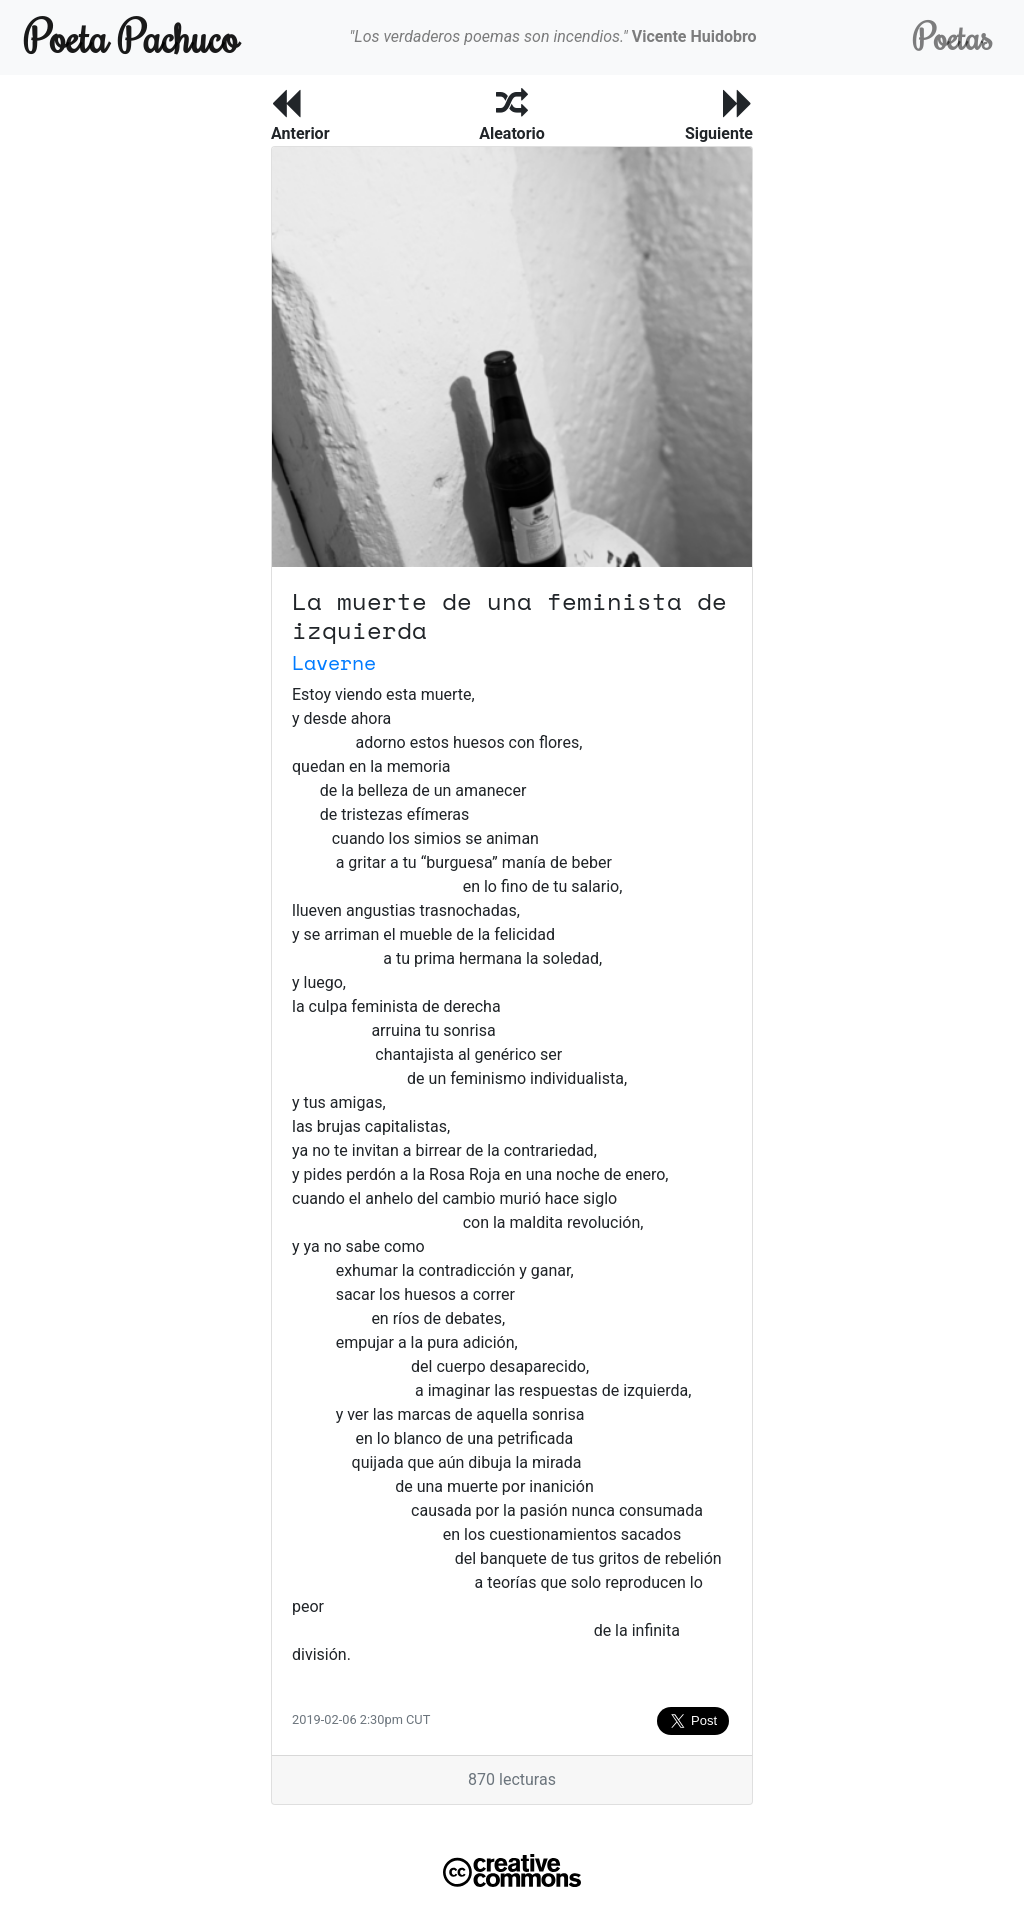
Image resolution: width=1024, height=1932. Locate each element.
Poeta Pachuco (131, 36)
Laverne (334, 662)
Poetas (952, 36)
